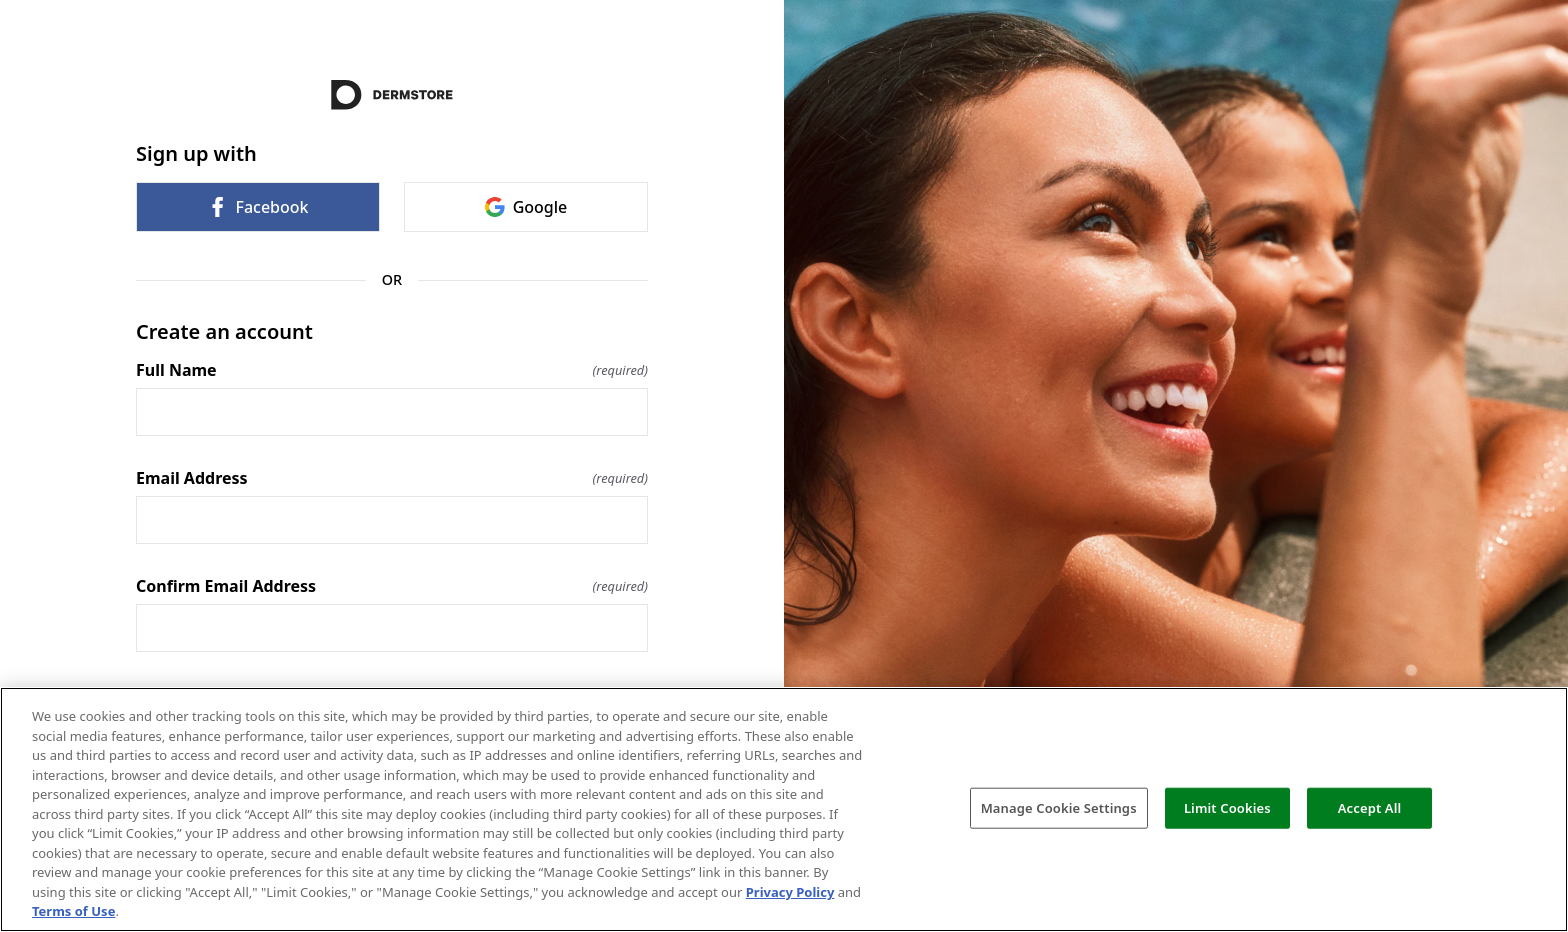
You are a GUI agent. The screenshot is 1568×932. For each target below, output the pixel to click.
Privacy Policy (790, 892)
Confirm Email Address (392, 586)
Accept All (1370, 807)
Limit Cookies (1227, 807)
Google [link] (526, 207)
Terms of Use (73, 911)
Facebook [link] (257, 207)
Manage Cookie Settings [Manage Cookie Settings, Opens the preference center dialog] (1059, 807)
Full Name (392, 370)
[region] (784, 809)
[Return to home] (392, 95)
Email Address (392, 478)
